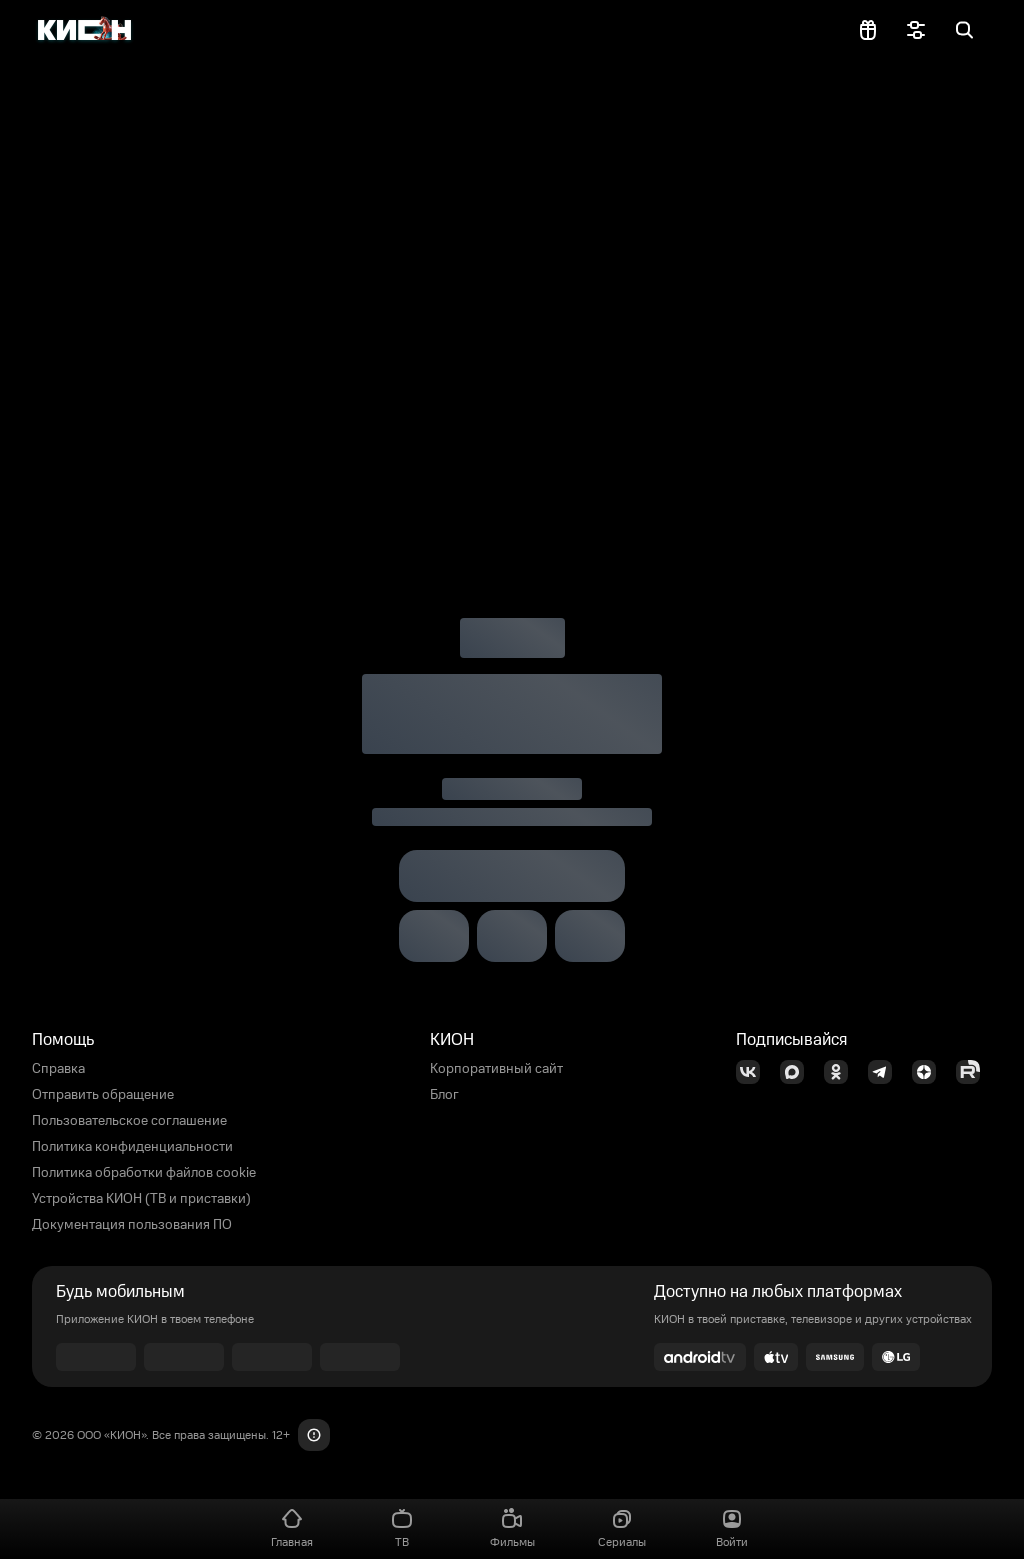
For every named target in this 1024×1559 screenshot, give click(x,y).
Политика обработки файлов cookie (144, 1173)
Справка (58, 1069)
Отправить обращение (103, 1095)
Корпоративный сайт (496, 1069)
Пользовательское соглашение (129, 1121)
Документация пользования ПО (132, 1225)
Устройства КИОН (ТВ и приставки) (141, 1199)
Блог (444, 1095)
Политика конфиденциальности (132, 1147)
